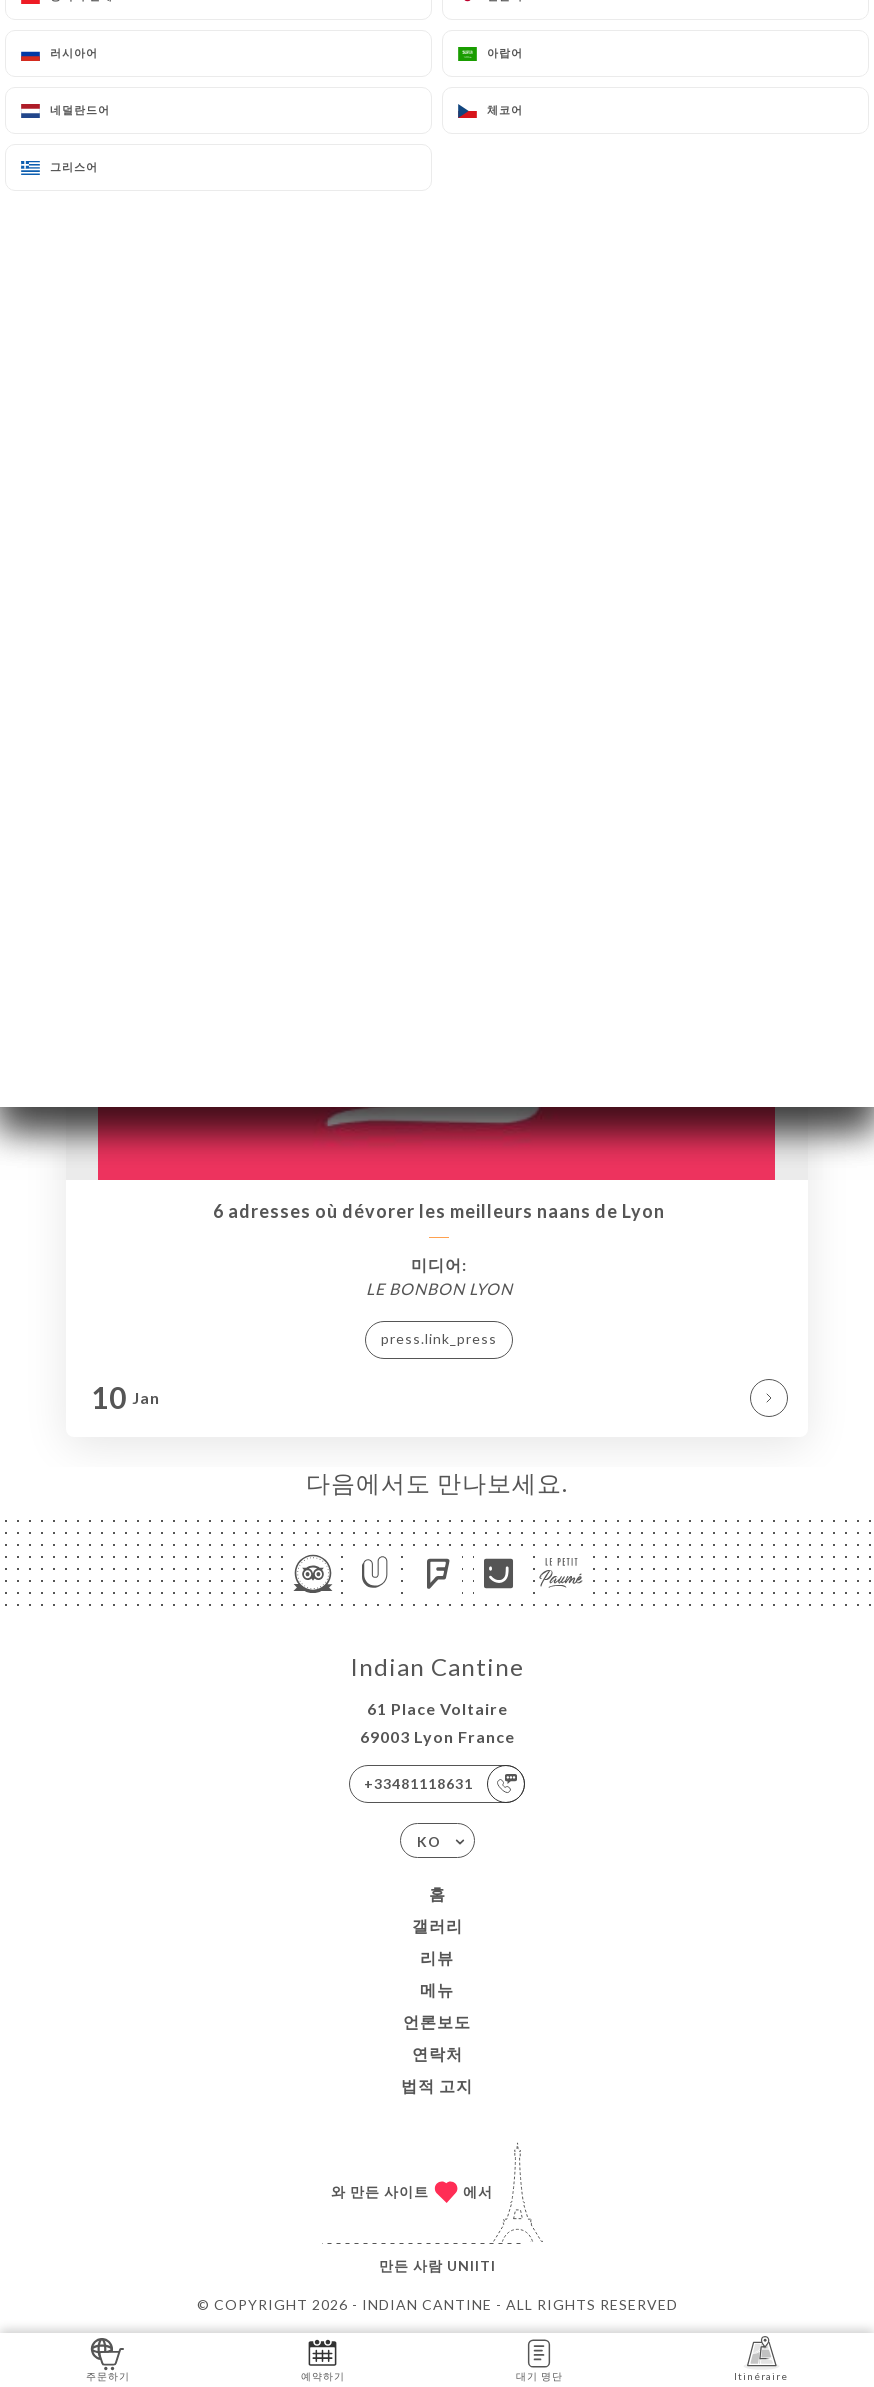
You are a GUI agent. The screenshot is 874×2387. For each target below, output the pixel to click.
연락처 (437, 2053)
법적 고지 (437, 2085)
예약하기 (323, 2358)
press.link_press (439, 1338)
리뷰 (437, 1957)
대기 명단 (539, 2358)
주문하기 (108, 2358)
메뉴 (437, 1989)
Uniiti (471, 2265)
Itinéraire (761, 2358)
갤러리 (437, 1925)
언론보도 (437, 2021)
